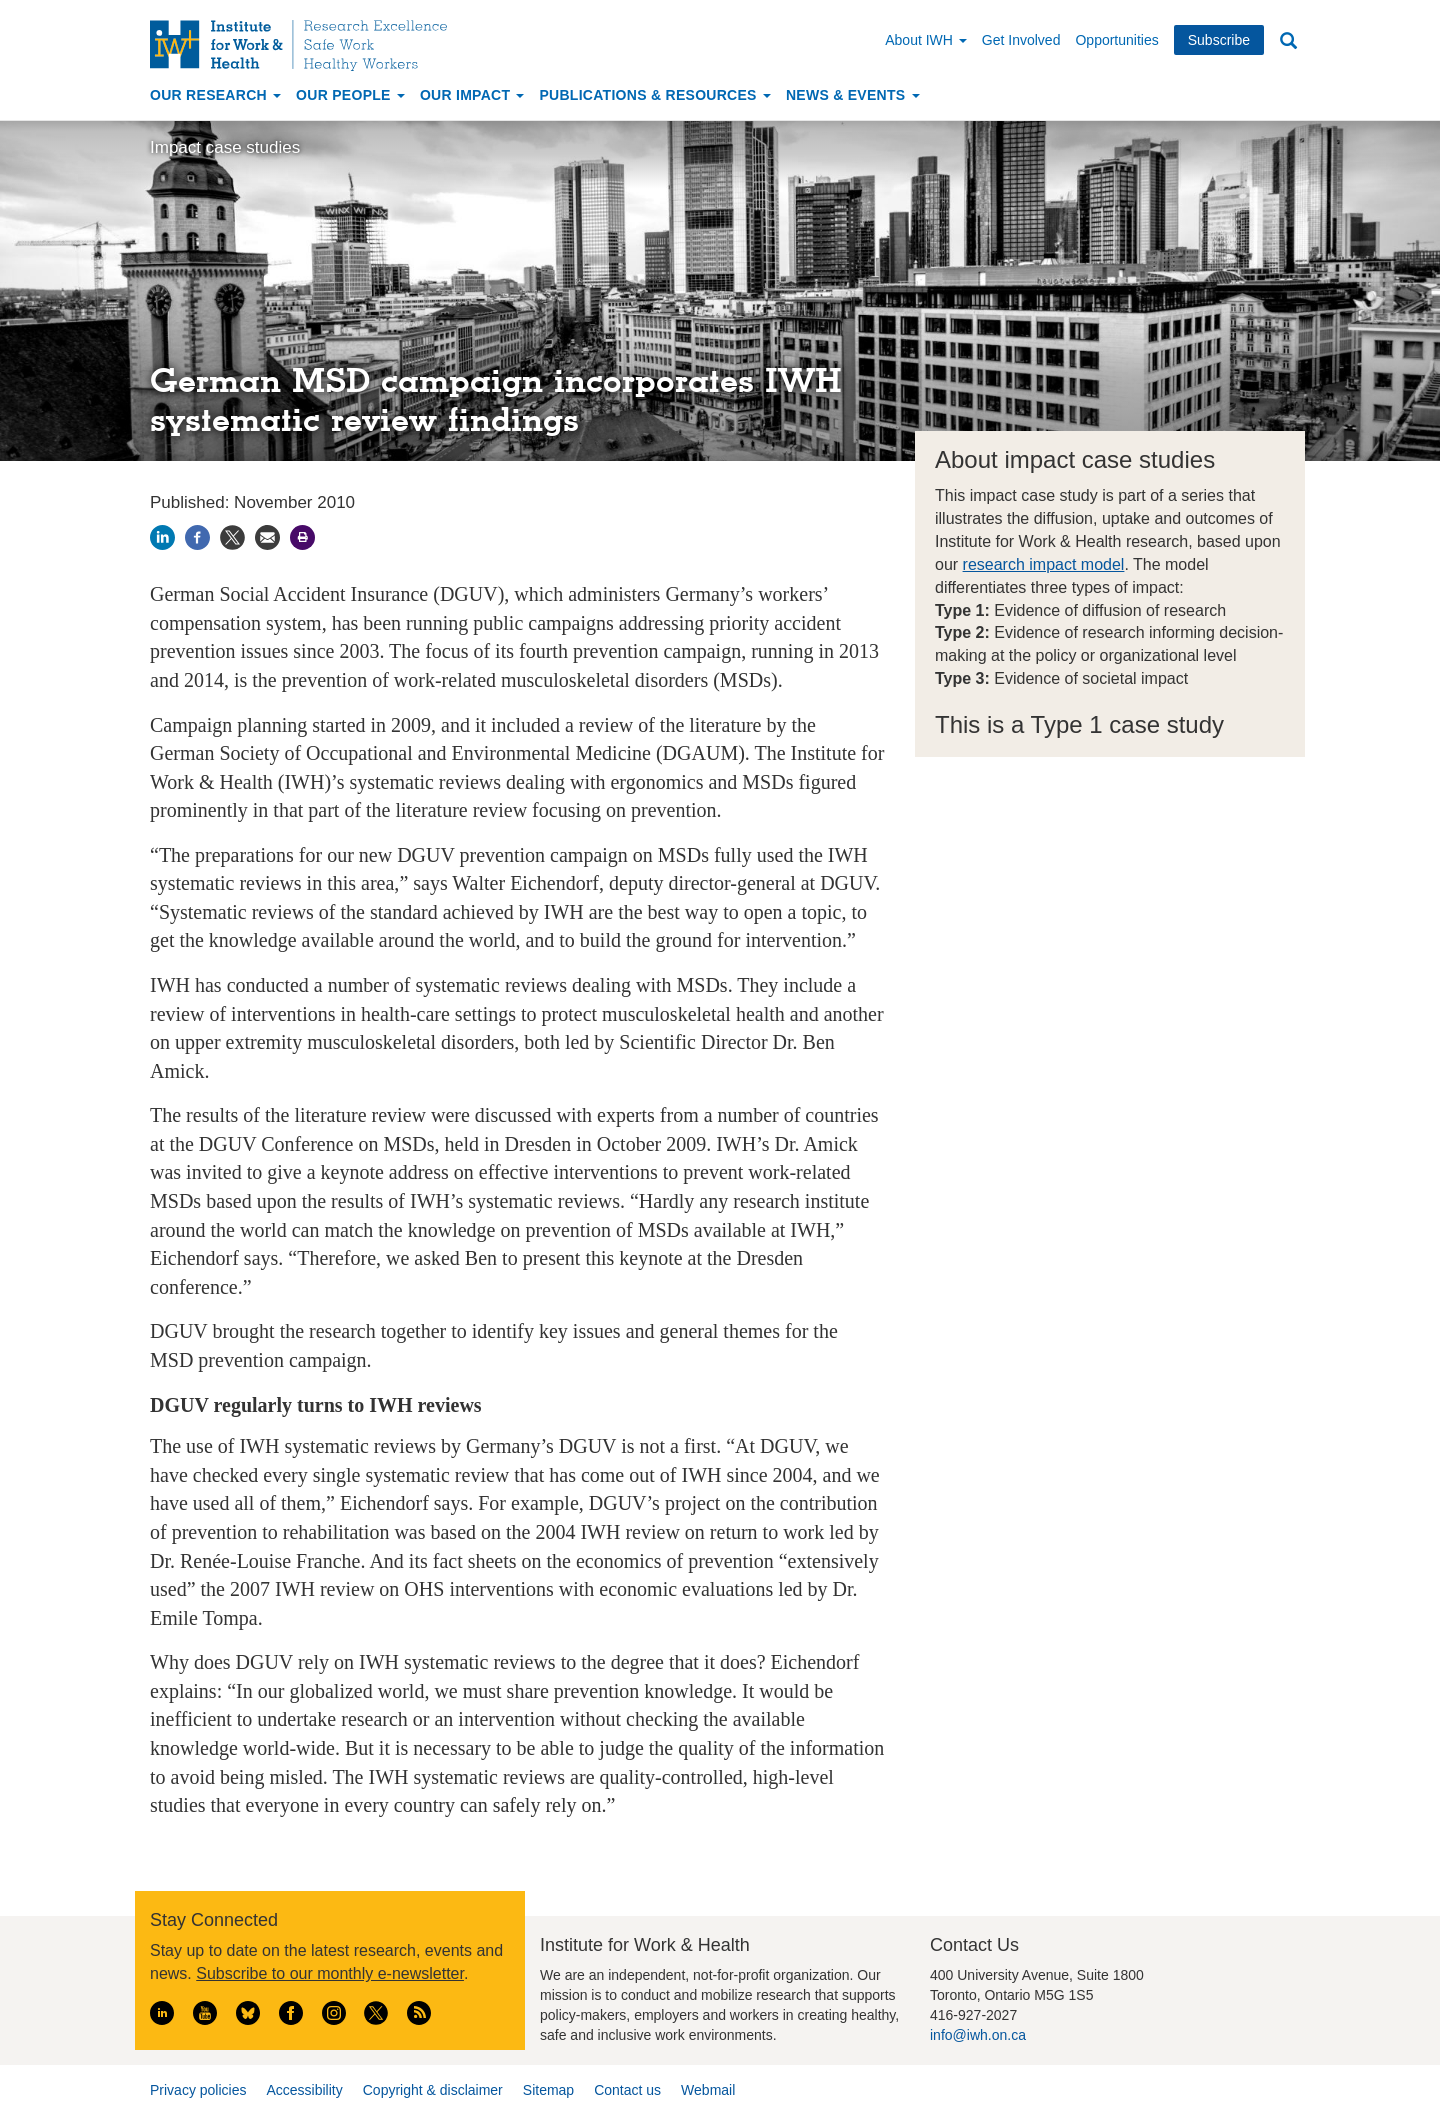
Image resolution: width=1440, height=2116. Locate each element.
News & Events (853, 95)
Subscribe (1219, 40)
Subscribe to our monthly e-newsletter (330, 1973)
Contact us (627, 2090)
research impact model (1044, 564)
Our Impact (472, 95)
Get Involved (1021, 40)
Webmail (708, 2090)
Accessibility (304, 2090)
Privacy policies (198, 2090)
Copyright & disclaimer (433, 2090)
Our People (350, 95)
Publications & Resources (654, 95)
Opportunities (1116, 40)
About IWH (926, 40)
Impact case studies (225, 147)
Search (1288, 41)
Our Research (215, 95)
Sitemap (548, 2090)
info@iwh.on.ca (978, 2035)
